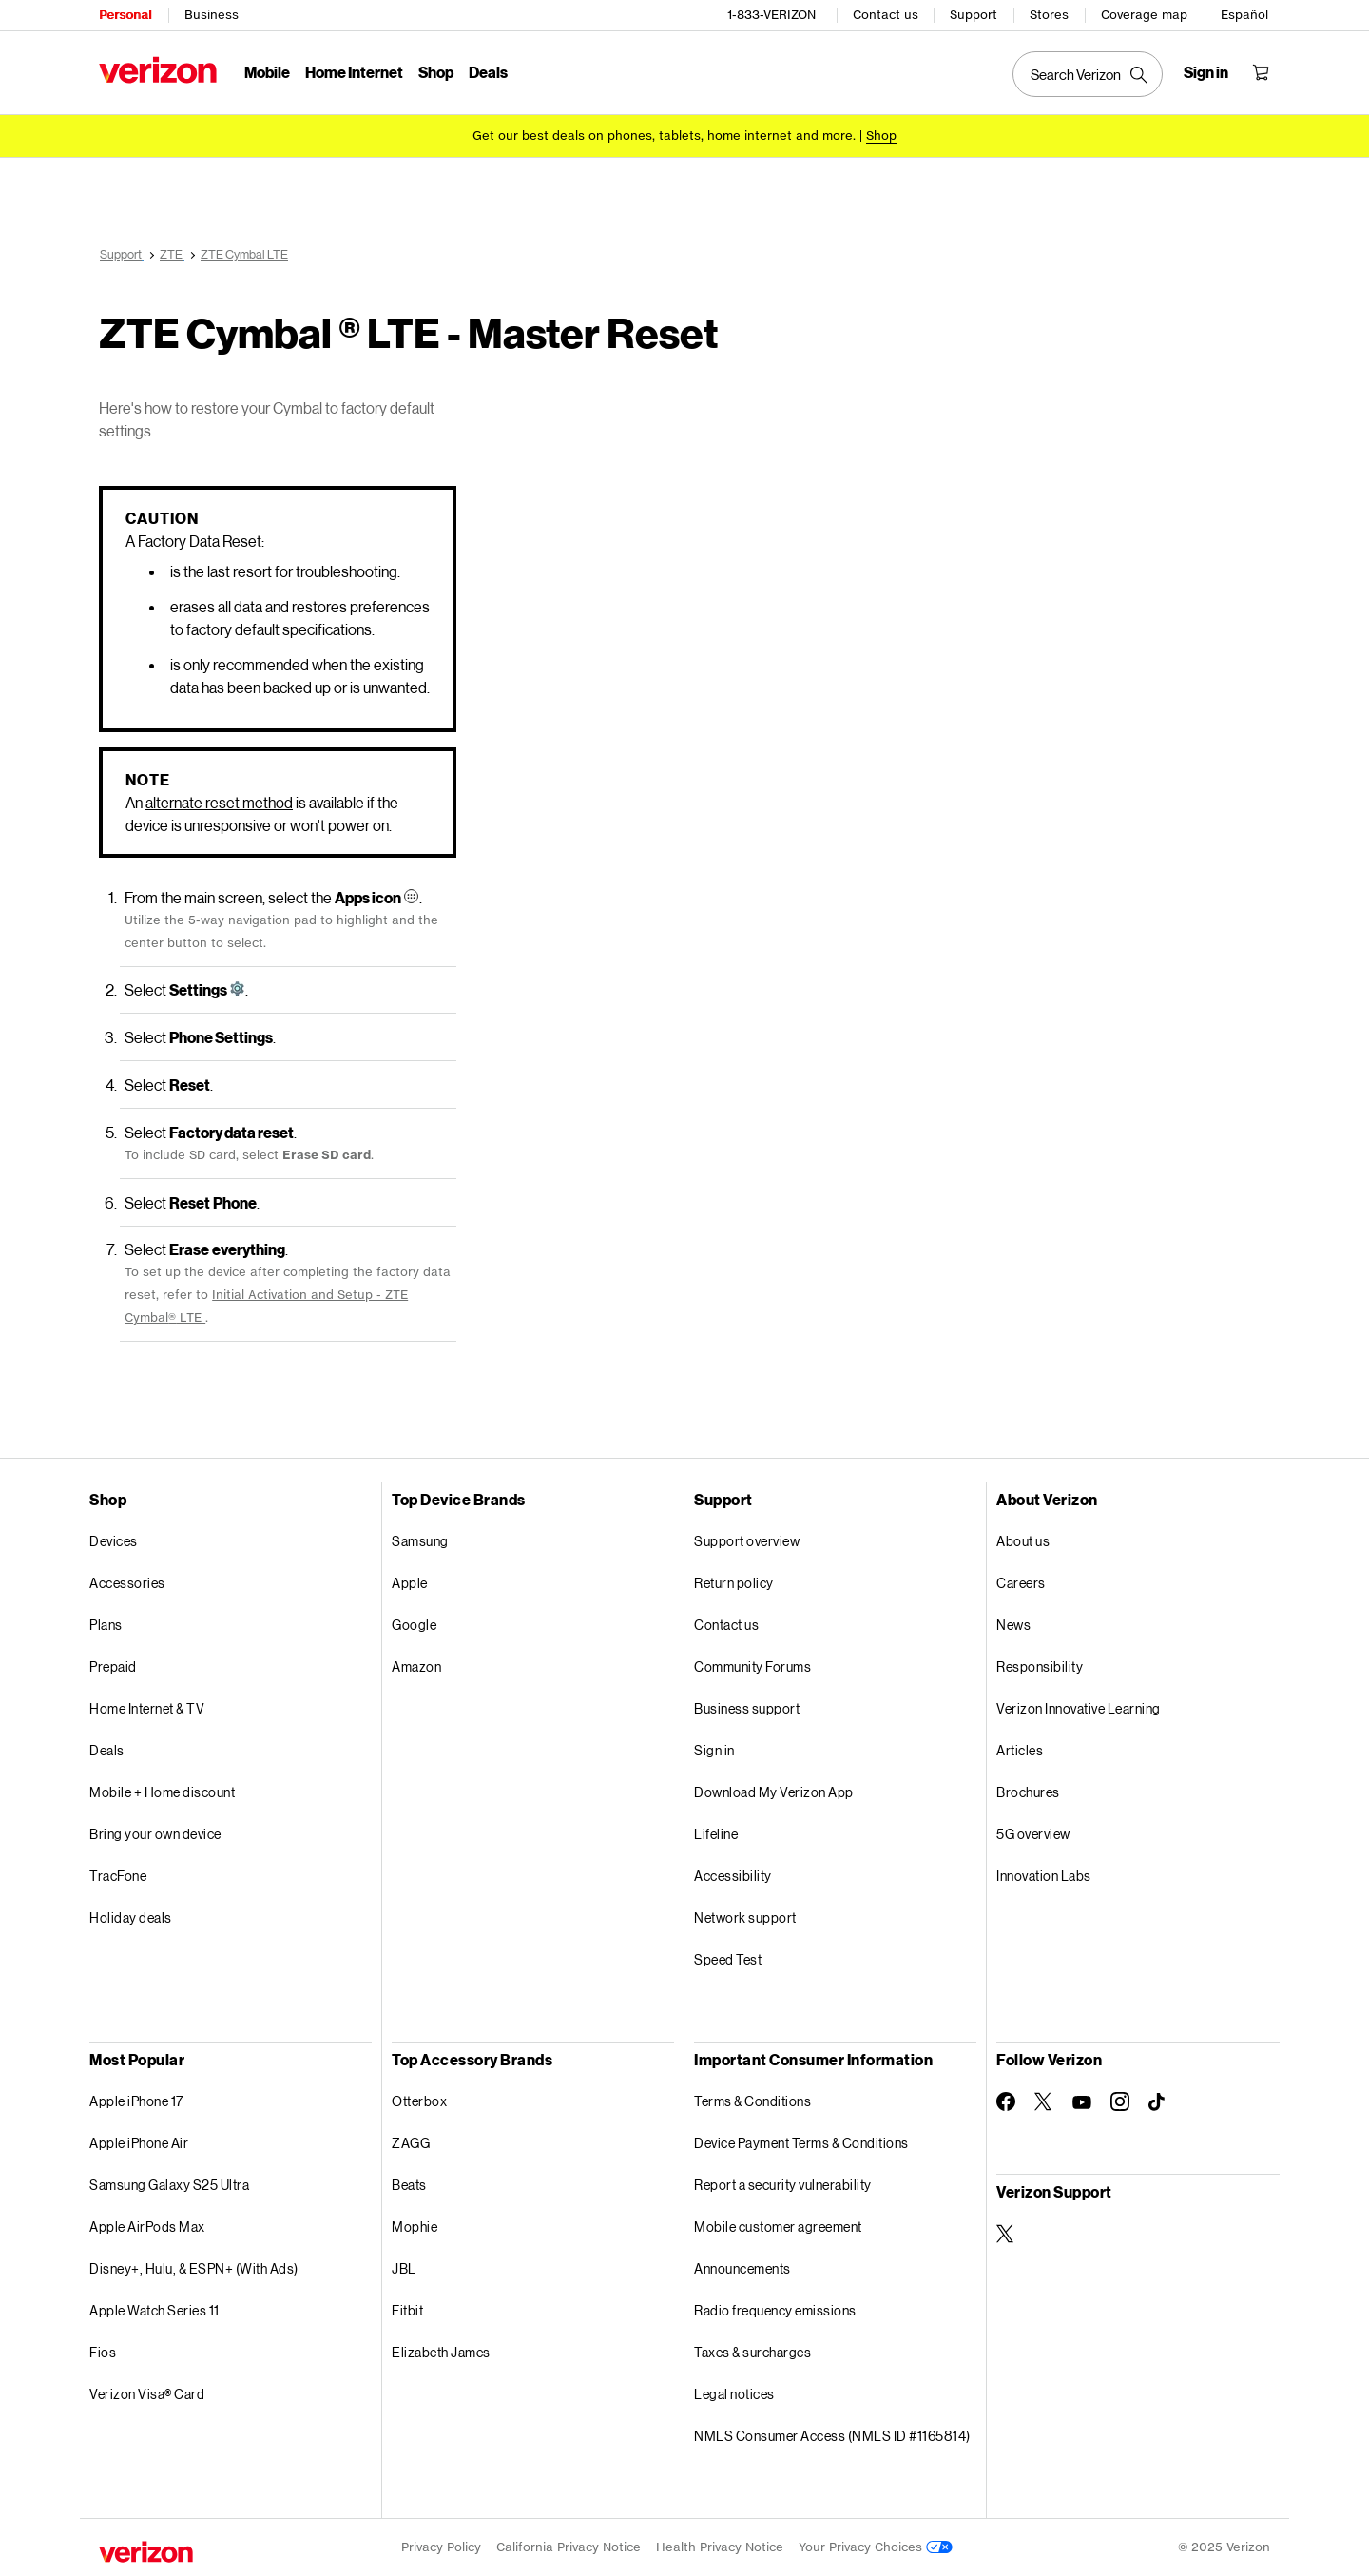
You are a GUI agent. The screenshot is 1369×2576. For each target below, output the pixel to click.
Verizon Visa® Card (146, 2394)
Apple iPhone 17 (136, 2101)
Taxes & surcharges (752, 2352)
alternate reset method (219, 802)
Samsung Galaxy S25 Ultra (169, 2185)
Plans (106, 1625)
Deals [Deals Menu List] (488, 72)
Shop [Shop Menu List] (435, 72)
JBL (404, 2268)
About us (1023, 1541)
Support (973, 15)
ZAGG (411, 2143)
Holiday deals (130, 1917)
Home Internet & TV (146, 1708)
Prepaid (113, 1666)
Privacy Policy (441, 2547)
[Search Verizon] (1087, 74)
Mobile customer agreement (778, 2226)
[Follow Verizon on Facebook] (1005, 2101)
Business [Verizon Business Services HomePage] (211, 15)
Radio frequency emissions (775, 2310)
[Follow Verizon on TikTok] (1157, 2102)
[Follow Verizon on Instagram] (1119, 2101)
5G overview (1033, 1834)
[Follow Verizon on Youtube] (1081, 2102)
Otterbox (419, 2101)
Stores (1049, 15)
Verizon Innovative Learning (1078, 1708)
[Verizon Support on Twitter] (1005, 2233)
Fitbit (407, 2310)
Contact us (885, 15)
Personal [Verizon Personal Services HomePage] (125, 15)
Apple (410, 1583)
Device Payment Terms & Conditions (801, 2143)
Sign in (714, 1750)
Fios (102, 2352)
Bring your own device (155, 1834)
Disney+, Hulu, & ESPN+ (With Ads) (194, 2268)
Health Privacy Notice (719, 2547)
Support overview (747, 1541)
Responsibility (1039, 1666)
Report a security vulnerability (783, 2185)
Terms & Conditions (752, 2101)
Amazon (416, 1666)
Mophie (414, 2226)
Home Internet (354, 72)
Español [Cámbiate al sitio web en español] (1244, 15)
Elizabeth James (441, 2352)
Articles (1019, 1750)
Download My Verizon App (774, 1792)
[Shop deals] (881, 135)
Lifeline (716, 1834)
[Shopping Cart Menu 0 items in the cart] (1261, 72)
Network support (745, 1917)
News (1013, 1625)
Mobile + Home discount (162, 1792)
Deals (107, 1750)
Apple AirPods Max (147, 2226)
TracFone (117, 1876)
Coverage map (1144, 15)
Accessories (127, 1583)
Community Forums (752, 1666)
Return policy (734, 1583)
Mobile (267, 72)
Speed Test (728, 1959)
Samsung (420, 1541)
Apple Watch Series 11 (154, 2310)
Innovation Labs (1043, 1876)
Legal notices (734, 2394)
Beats (409, 2185)
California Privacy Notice (568, 2547)
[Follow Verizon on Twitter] (1043, 2101)
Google (414, 1625)
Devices (113, 1541)
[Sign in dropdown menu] (1206, 72)
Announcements (742, 2268)
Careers (1021, 1583)
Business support (747, 1708)
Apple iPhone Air (138, 2143)
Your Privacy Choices (876, 2547)
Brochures (1028, 1792)
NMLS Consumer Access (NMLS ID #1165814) (832, 2436)
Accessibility (733, 1876)
